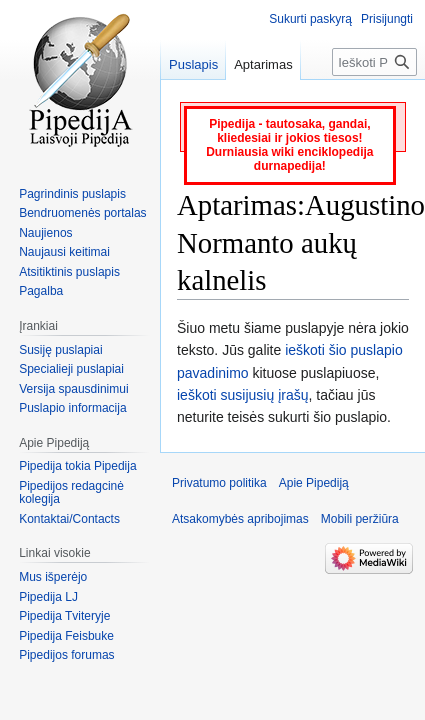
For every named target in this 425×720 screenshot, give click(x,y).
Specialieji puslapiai (71, 369)
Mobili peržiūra (360, 519)
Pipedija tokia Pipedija (77, 466)
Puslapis (193, 64)
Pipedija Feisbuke (66, 636)
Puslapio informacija (72, 408)
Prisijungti (387, 19)
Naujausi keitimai (64, 252)
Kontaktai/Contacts (69, 519)
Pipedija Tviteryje (64, 616)
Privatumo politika (219, 483)
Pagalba (41, 291)
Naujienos (45, 233)
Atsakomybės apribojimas (240, 519)
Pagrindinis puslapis (72, 194)
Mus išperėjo (53, 577)
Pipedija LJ (48, 597)
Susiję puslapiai (60, 350)
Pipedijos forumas (66, 655)
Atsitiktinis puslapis (69, 272)
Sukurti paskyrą (310, 19)
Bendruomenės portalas (82, 213)
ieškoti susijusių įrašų (243, 395)
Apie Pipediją (314, 483)
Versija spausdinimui (73, 389)
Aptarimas (263, 64)
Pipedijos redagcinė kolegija (71, 493)
